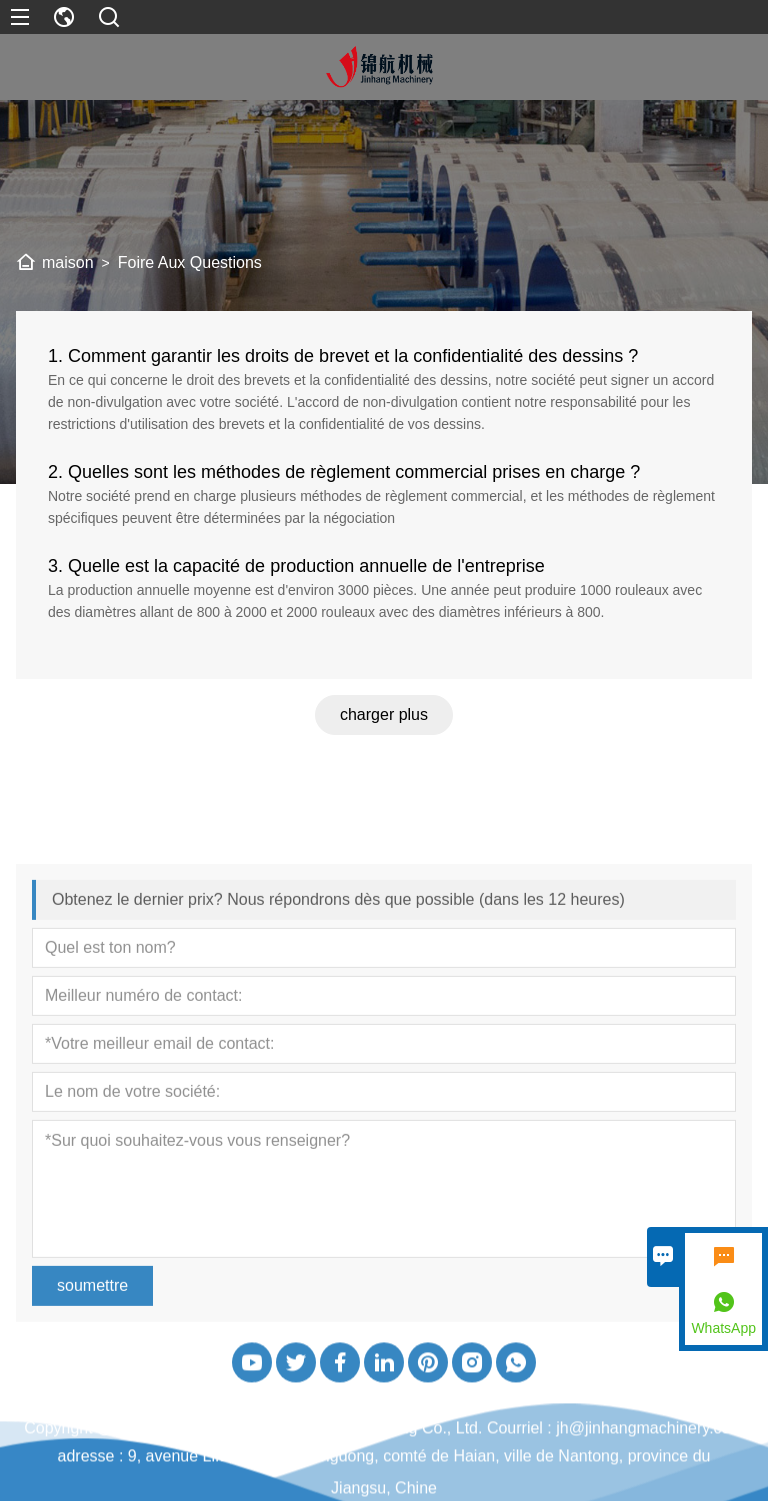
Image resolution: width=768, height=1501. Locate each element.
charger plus (384, 719)
